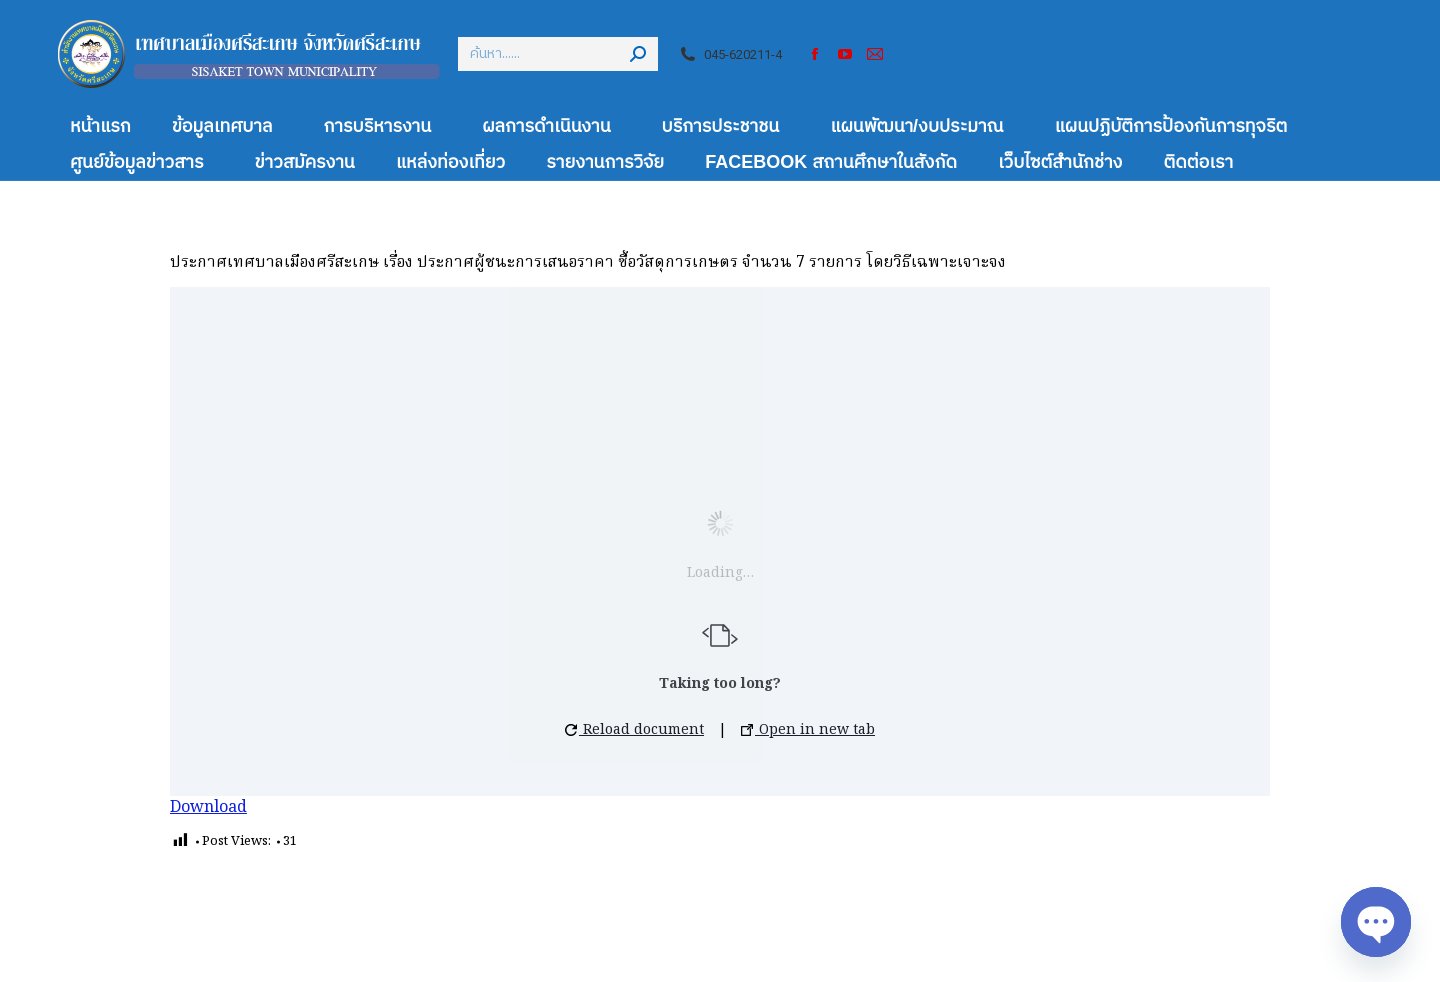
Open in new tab (808, 730)
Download (208, 808)
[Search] (558, 54)
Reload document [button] (634, 730)
